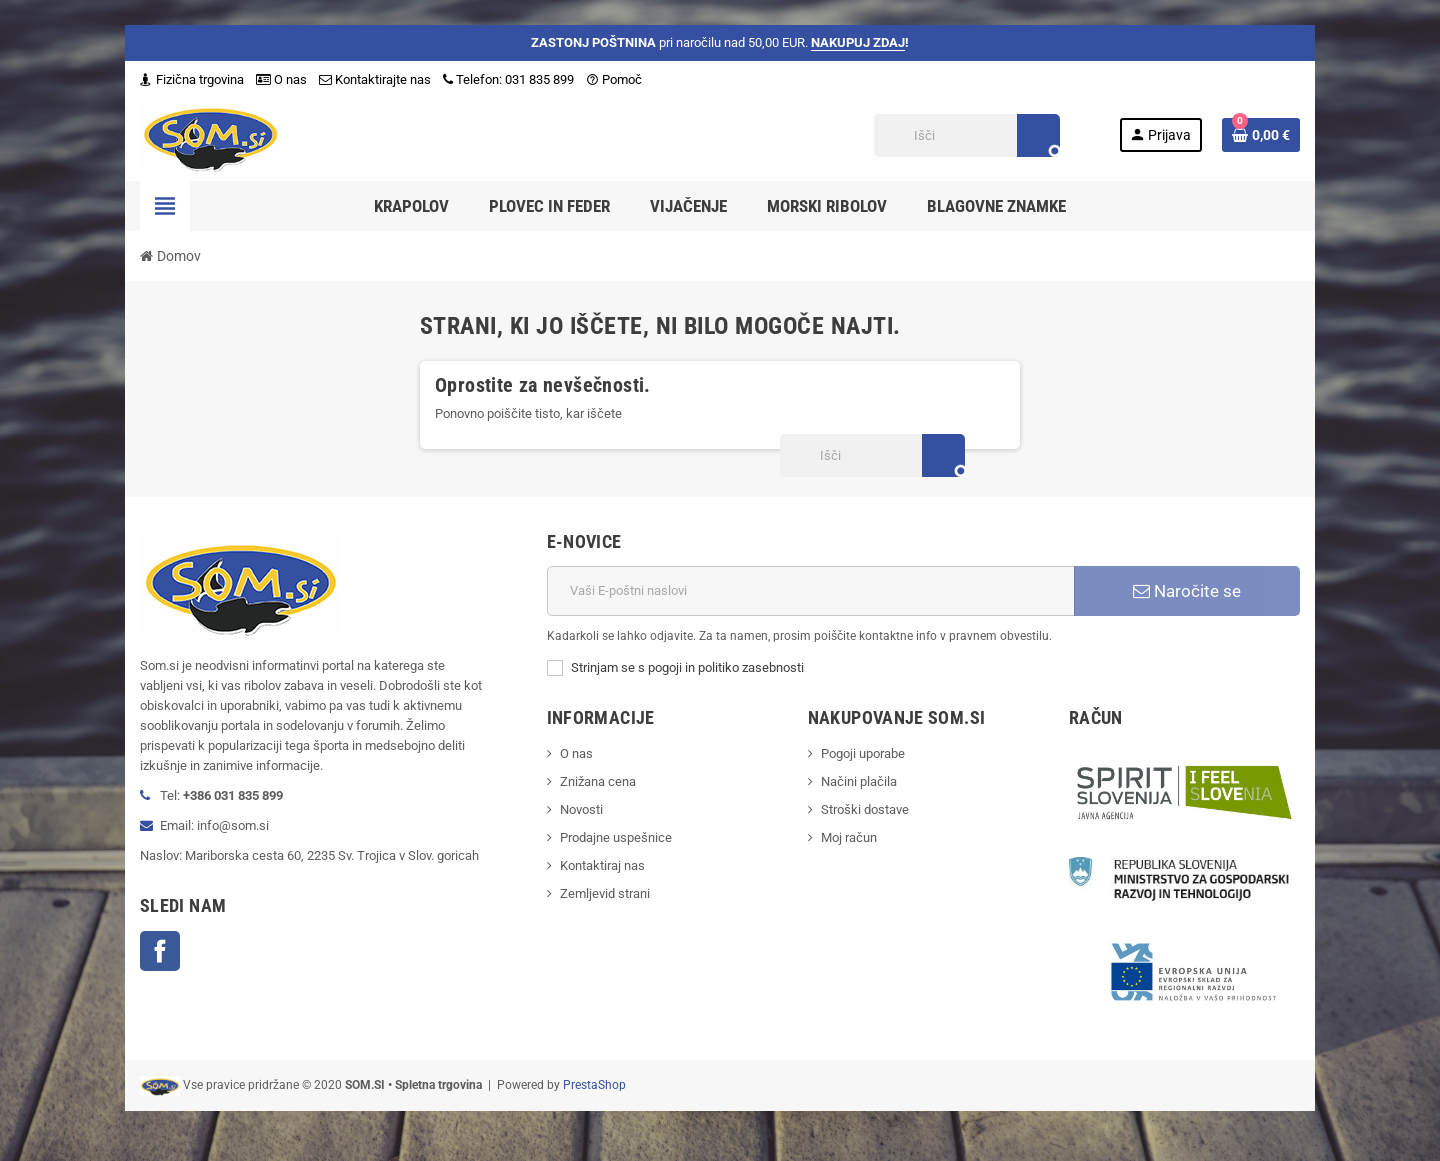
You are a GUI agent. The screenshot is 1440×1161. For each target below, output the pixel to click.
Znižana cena (598, 781)
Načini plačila (859, 781)
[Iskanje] (966, 135)
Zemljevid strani (605, 893)
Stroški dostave (865, 809)
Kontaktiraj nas (602, 865)
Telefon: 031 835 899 (508, 79)
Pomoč (614, 79)
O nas (281, 79)
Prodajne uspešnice (616, 837)
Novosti (581, 809)
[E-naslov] (811, 591)
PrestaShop (594, 1085)
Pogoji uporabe (863, 753)
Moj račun (849, 837)
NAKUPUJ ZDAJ (858, 42)
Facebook (160, 951)
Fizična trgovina (192, 79)
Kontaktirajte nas (375, 79)
